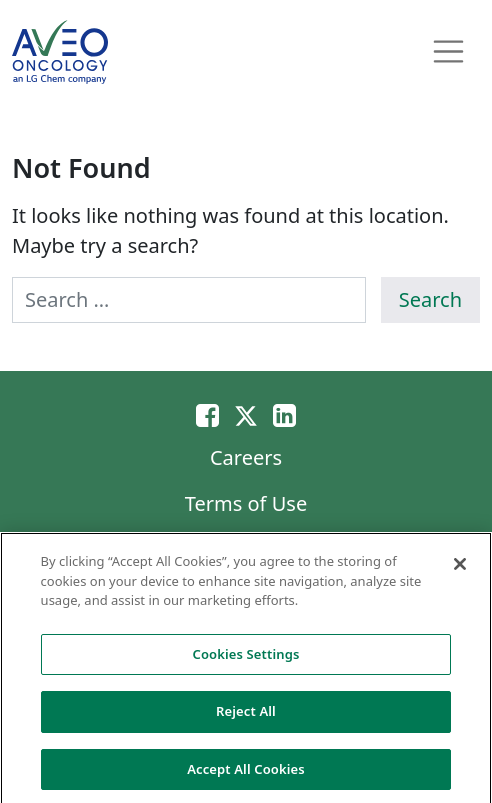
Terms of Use (246, 503)
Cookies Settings (246, 658)
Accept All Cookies (246, 774)
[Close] (460, 569)
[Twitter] (246, 414)
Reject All (246, 716)
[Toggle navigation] (449, 52)
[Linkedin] (284, 414)
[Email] (207, 414)
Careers (246, 457)
